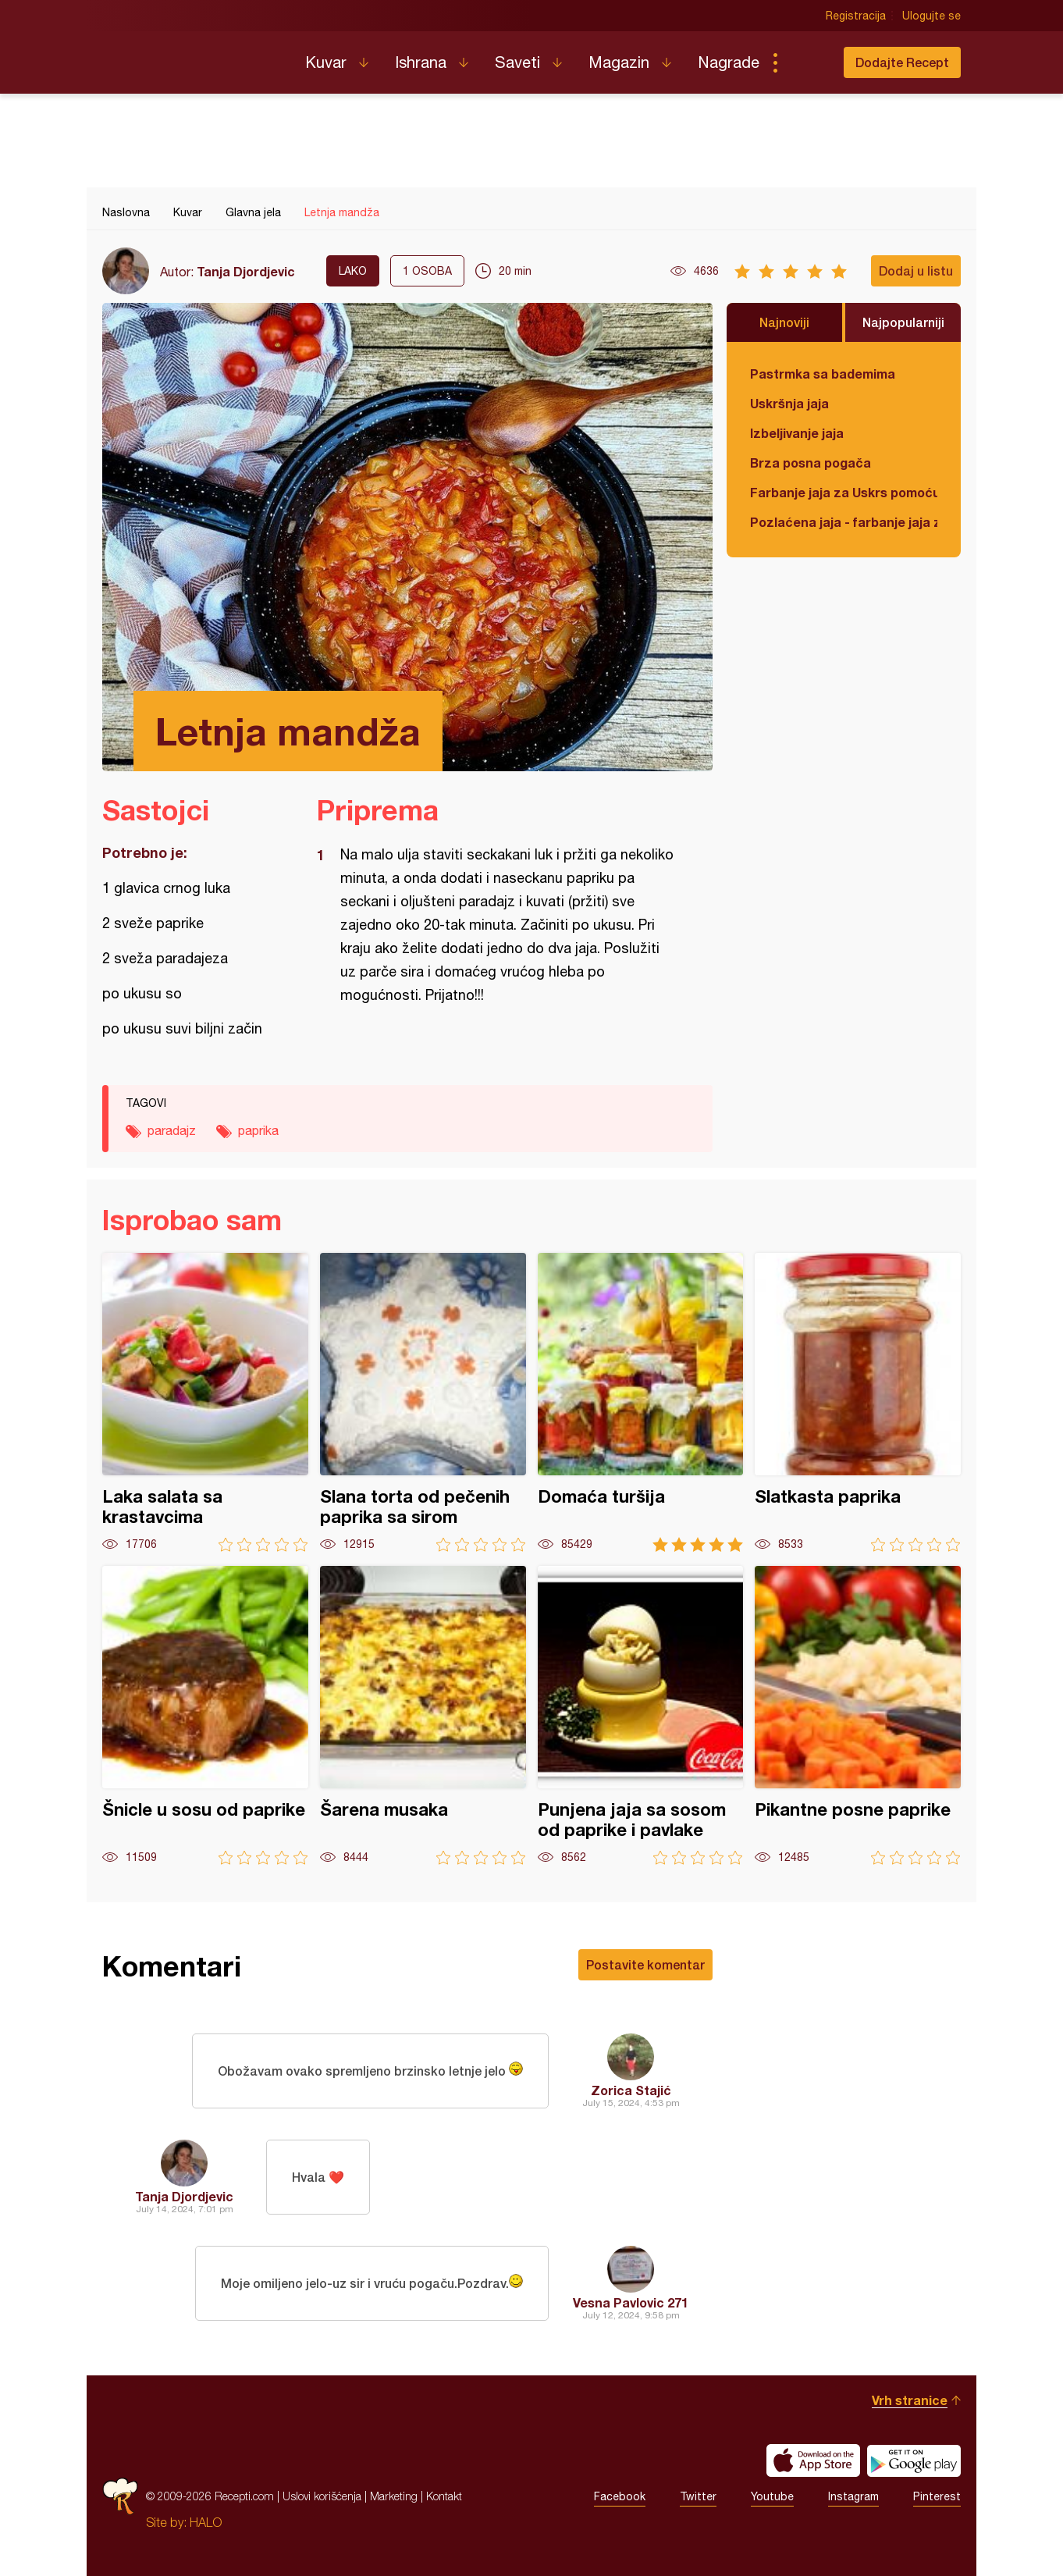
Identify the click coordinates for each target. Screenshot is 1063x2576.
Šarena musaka (423, 1715)
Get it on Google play (914, 2460)
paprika (258, 1130)
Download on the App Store (813, 2460)
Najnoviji (784, 322)
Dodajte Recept (902, 62)
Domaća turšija (641, 1402)
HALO (206, 2522)
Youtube (772, 2496)
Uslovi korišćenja (322, 2496)
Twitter (698, 2496)
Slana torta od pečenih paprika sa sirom (423, 1402)
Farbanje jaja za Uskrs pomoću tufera (843, 492)
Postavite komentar (645, 1964)
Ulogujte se (931, 15)
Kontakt (444, 2496)
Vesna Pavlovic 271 (630, 2302)
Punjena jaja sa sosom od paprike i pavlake (641, 1715)
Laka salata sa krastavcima (205, 1402)
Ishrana (420, 62)
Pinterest (937, 2496)
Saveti (517, 62)
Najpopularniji (903, 322)
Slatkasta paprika (858, 1402)
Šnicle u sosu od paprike (205, 1715)
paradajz (172, 1130)
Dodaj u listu (916, 270)
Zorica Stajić (631, 2090)
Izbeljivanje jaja (797, 432)
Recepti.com (192, 56)
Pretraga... (806, 62)
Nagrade (728, 62)
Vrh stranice (909, 2400)
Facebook (619, 2496)
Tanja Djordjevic (246, 271)
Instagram (853, 2496)
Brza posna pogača (810, 462)
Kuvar (326, 62)
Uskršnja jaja (789, 403)
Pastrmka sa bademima (822, 373)
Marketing (394, 2496)
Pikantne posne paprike (858, 1715)
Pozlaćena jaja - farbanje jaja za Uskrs (843, 521)
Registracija (856, 15)
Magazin (618, 62)
